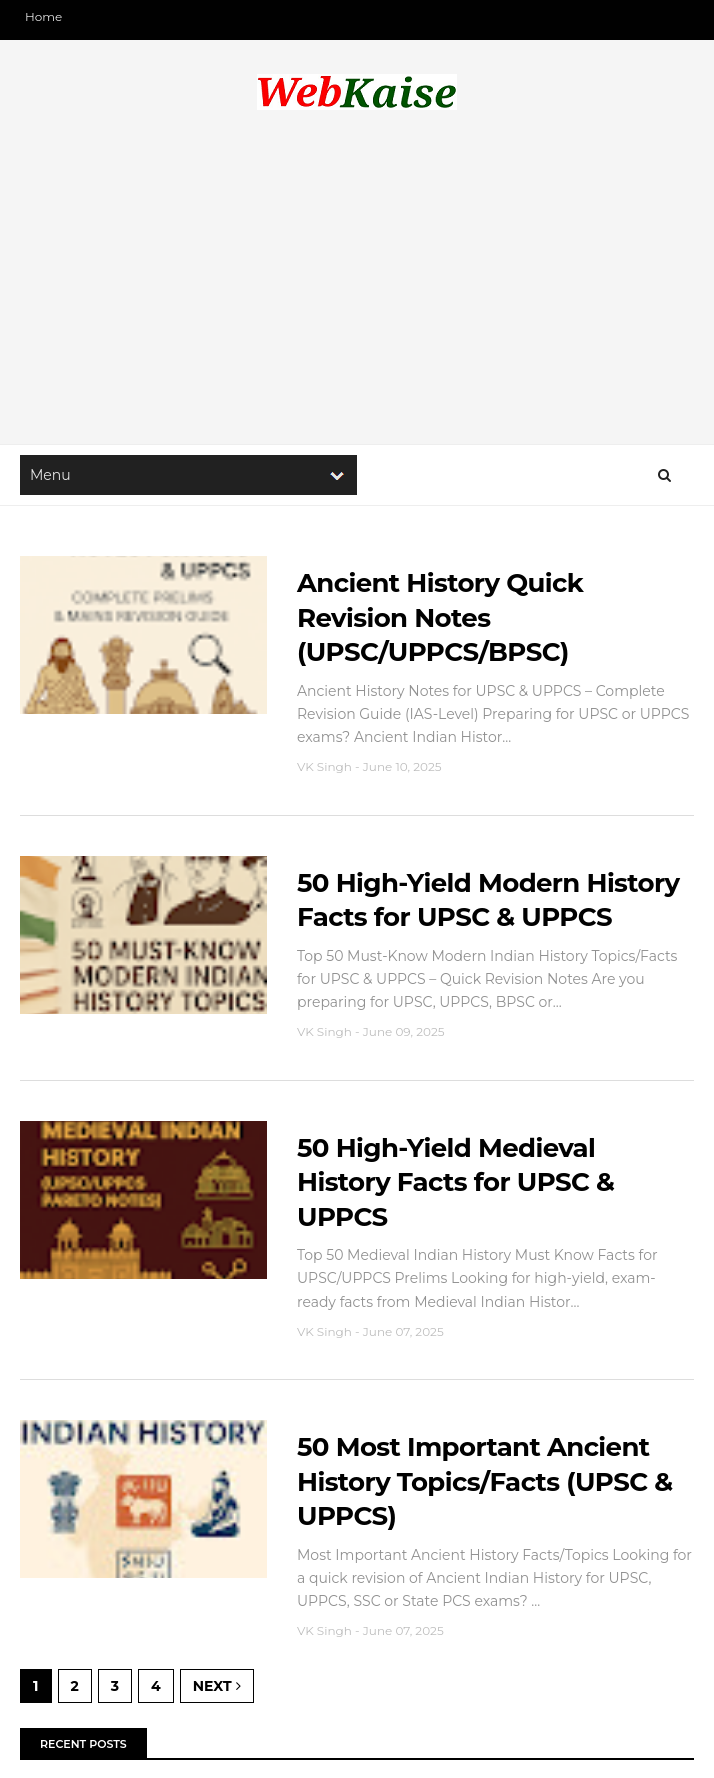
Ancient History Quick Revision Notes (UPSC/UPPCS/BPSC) (440, 617)
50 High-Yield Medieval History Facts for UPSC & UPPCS (455, 1182)
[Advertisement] (357, 284)
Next (217, 1686)
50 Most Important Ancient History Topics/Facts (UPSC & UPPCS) (485, 1481)
